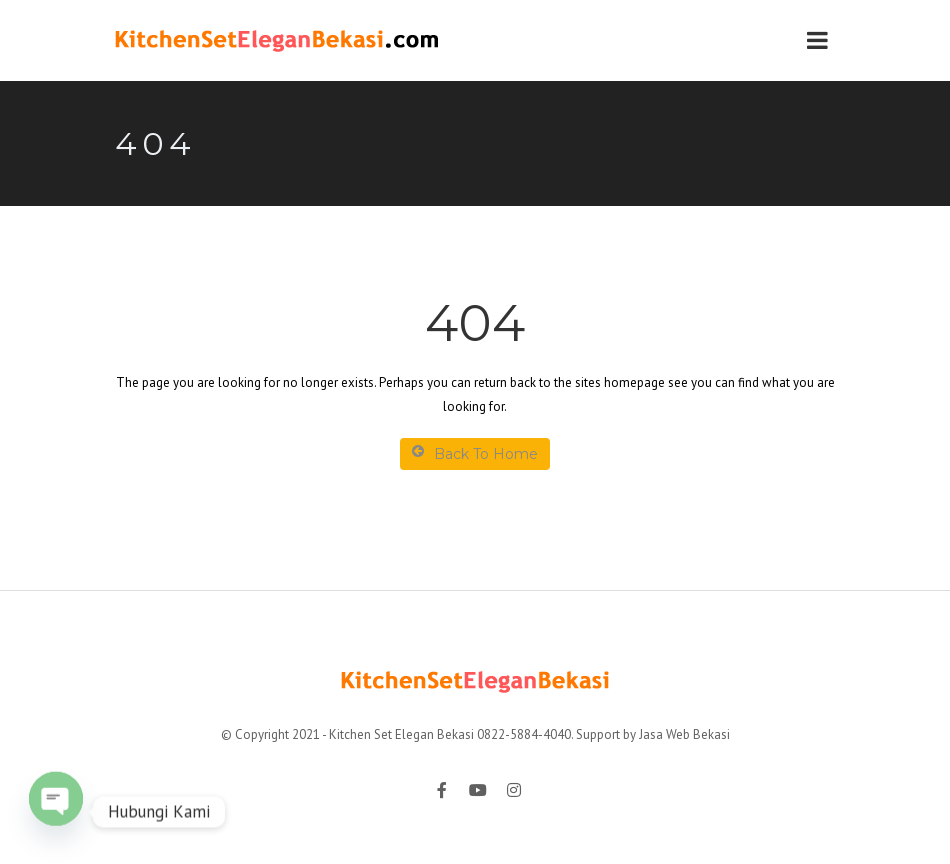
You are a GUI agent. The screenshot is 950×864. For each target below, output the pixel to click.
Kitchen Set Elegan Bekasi (401, 734)
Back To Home (475, 453)
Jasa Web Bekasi (684, 734)
